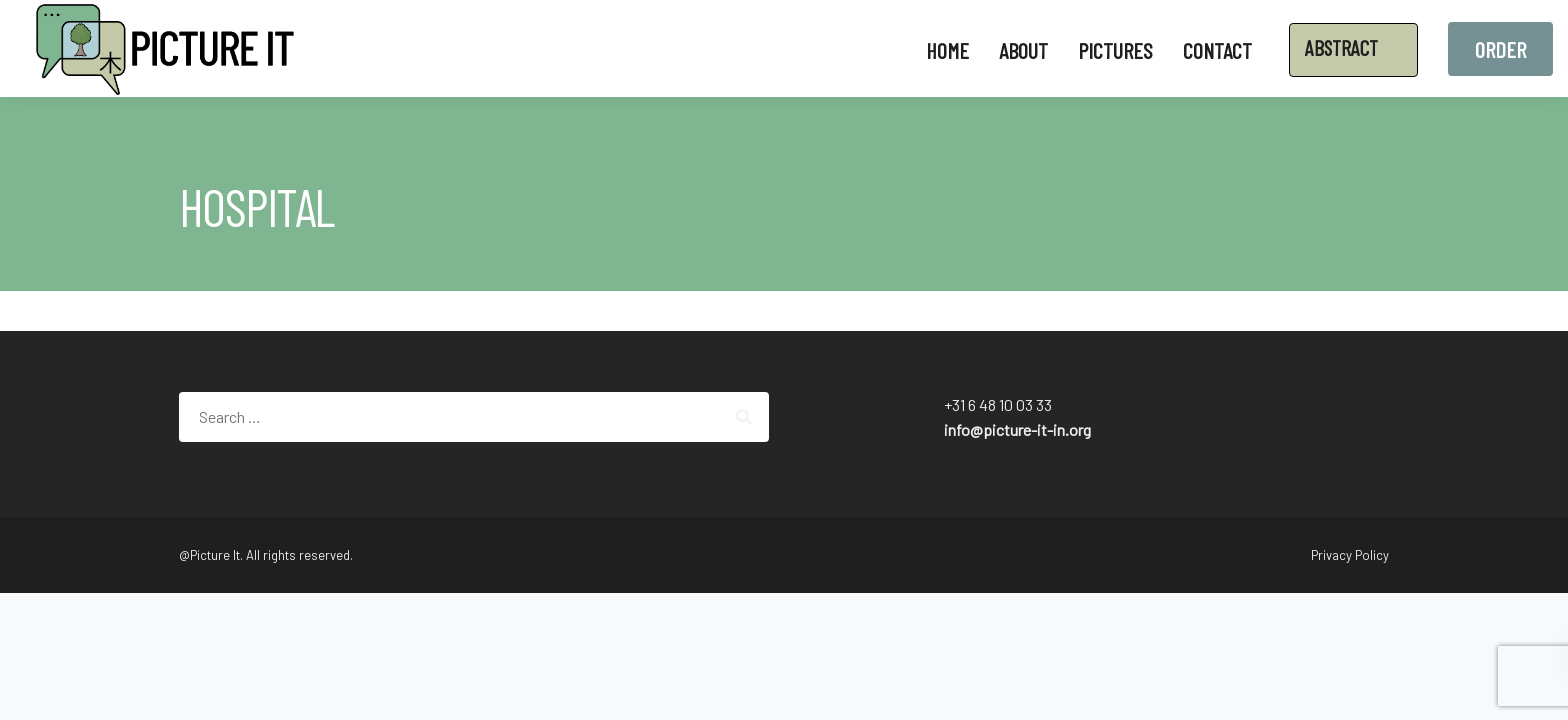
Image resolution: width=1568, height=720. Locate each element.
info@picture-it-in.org (1017, 429)
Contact (1217, 50)
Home (947, 50)
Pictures (1115, 50)
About (1023, 50)
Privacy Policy (1350, 555)
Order (1500, 49)
